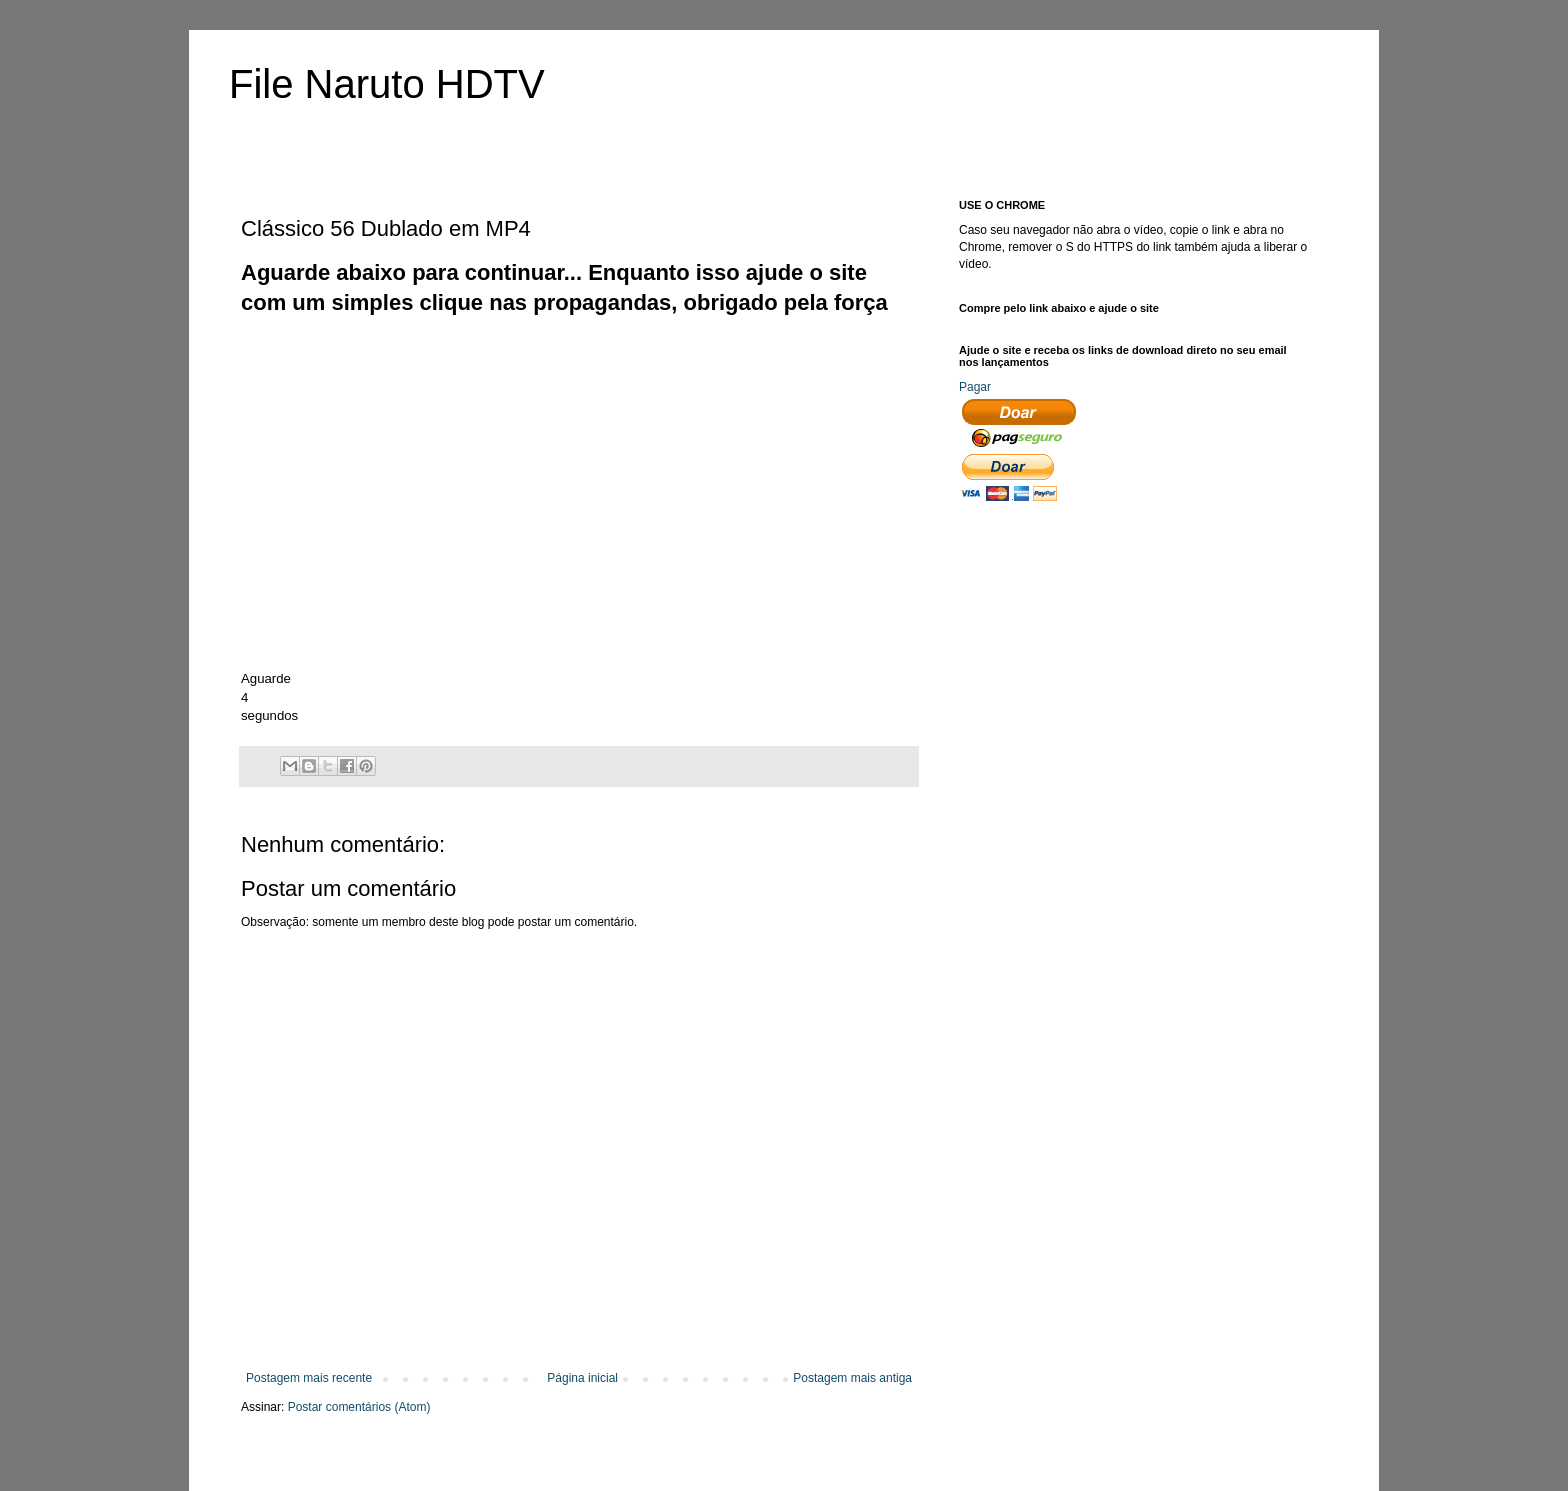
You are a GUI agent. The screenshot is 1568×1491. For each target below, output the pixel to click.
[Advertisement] (605, 364)
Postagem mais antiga (852, 1378)
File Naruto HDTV (387, 84)
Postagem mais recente (309, 1378)
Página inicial (582, 1378)
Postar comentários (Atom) (359, 1407)
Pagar (975, 387)
